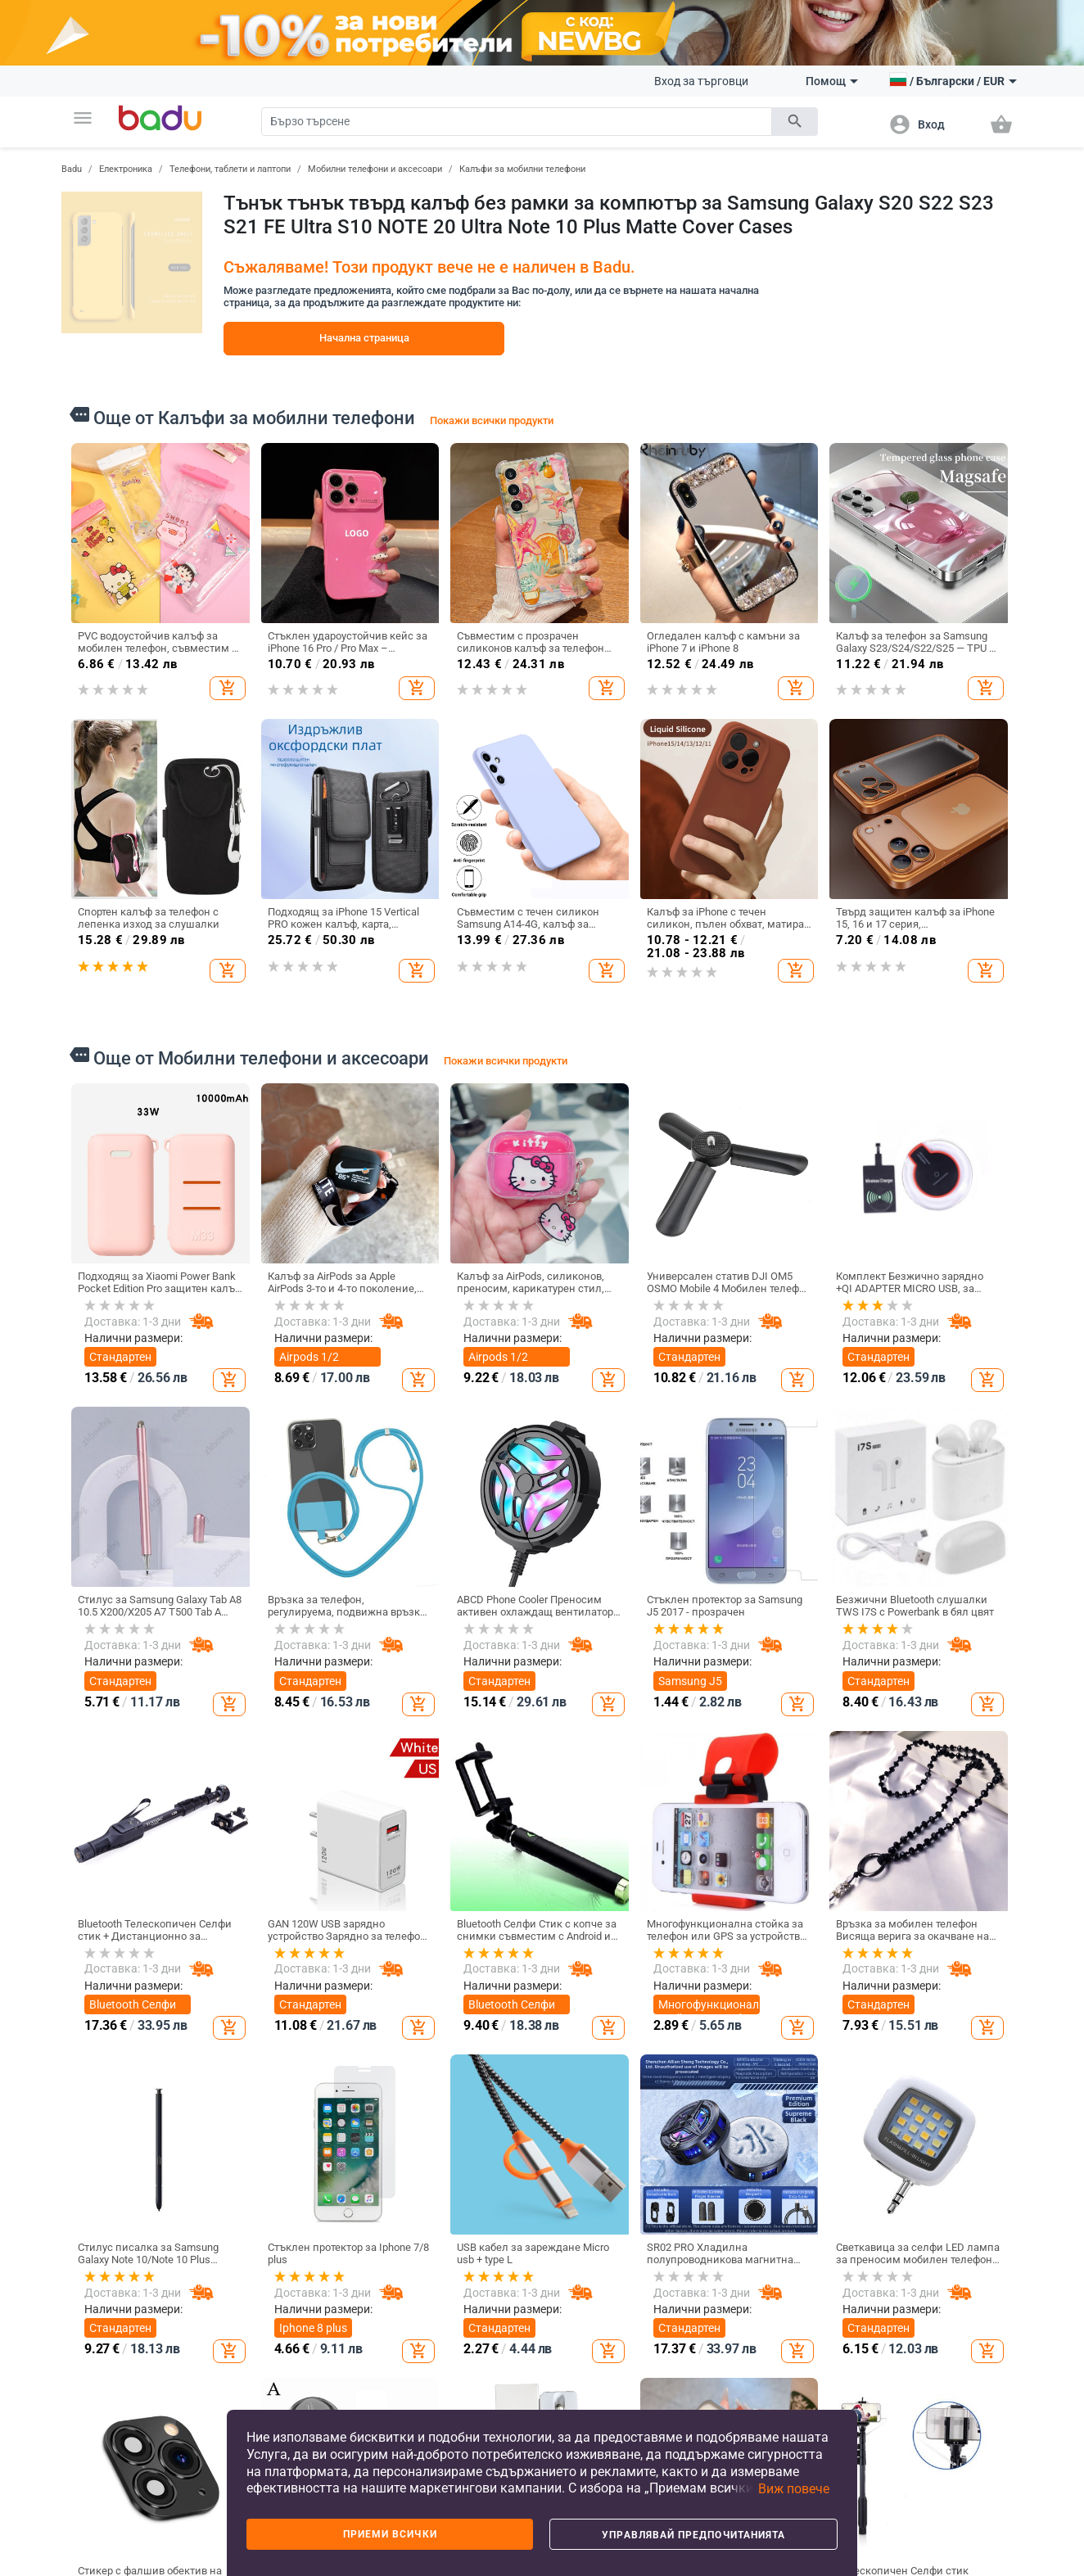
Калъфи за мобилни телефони (522, 169)
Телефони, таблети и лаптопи (230, 169)
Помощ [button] (832, 81)
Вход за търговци (701, 81)
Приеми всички (390, 2534)
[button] (83, 118)
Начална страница (364, 338)
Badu (71, 169)
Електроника (125, 169)
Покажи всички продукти (491, 420)
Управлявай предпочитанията (693, 2535)
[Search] (516, 121)
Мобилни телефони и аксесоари (375, 169)
